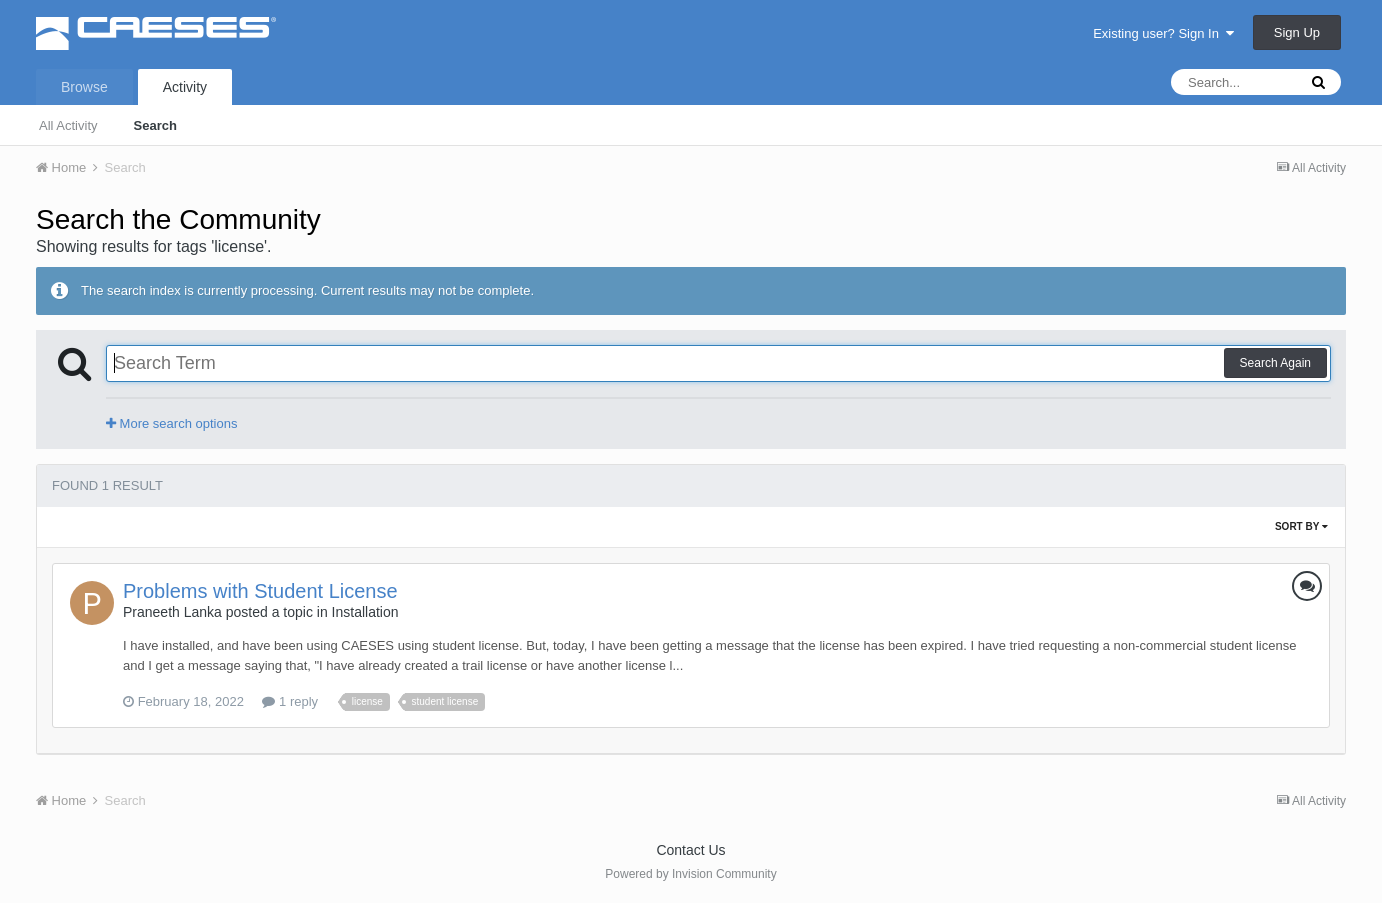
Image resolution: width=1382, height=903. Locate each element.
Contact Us (690, 850)
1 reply (290, 701)
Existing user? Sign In (1163, 33)
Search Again (1275, 363)
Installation (365, 612)
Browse (84, 87)
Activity (185, 87)
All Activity (68, 125)
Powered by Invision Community (690, 874)
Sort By (1301, 526)
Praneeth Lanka (172, 612)
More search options (171, 423)
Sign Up (1297, 32)
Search (155, 125)
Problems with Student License (260, 591)
